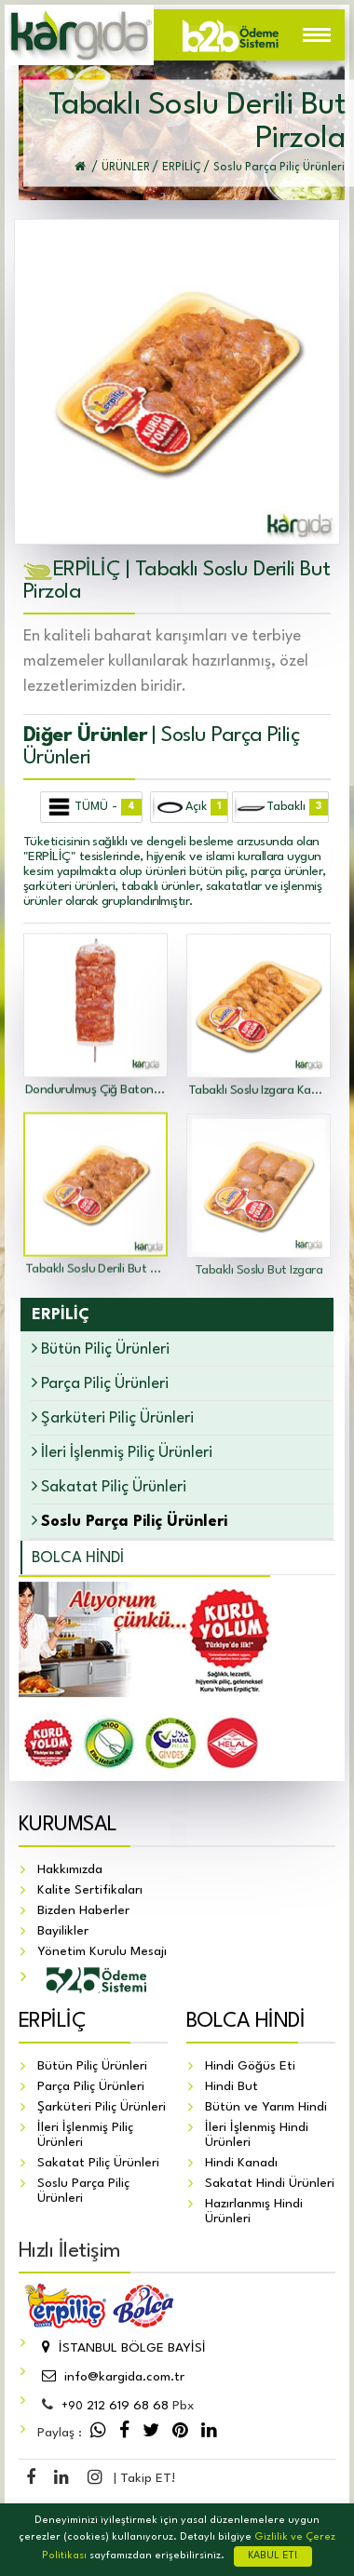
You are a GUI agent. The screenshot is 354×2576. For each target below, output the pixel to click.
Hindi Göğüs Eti (250, 2066)
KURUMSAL (68, 1825)
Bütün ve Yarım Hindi (266, 2107)
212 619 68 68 (115, 2406)
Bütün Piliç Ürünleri (101, 1348)
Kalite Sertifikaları (90, 1890)
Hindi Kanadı (241, 2163)
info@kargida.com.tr (110, 2377)
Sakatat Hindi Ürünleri (269, 2184)
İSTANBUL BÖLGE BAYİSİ (121, 2348)
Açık (189, 807)
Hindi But (231, 2087)
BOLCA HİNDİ (78, 1558)
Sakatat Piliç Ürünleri (109, 1486)
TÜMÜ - (92, 807)
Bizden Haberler (83, 1911)
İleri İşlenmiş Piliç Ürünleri (122, 1452)
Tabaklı (281, 807)
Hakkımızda (69, 1870)
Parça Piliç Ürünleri (100, 1383)
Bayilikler (62, 1931)
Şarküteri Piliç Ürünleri (113, 1417)
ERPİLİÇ (52, 2022)
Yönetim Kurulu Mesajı (102, 1952)
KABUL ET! (273, 2556)
